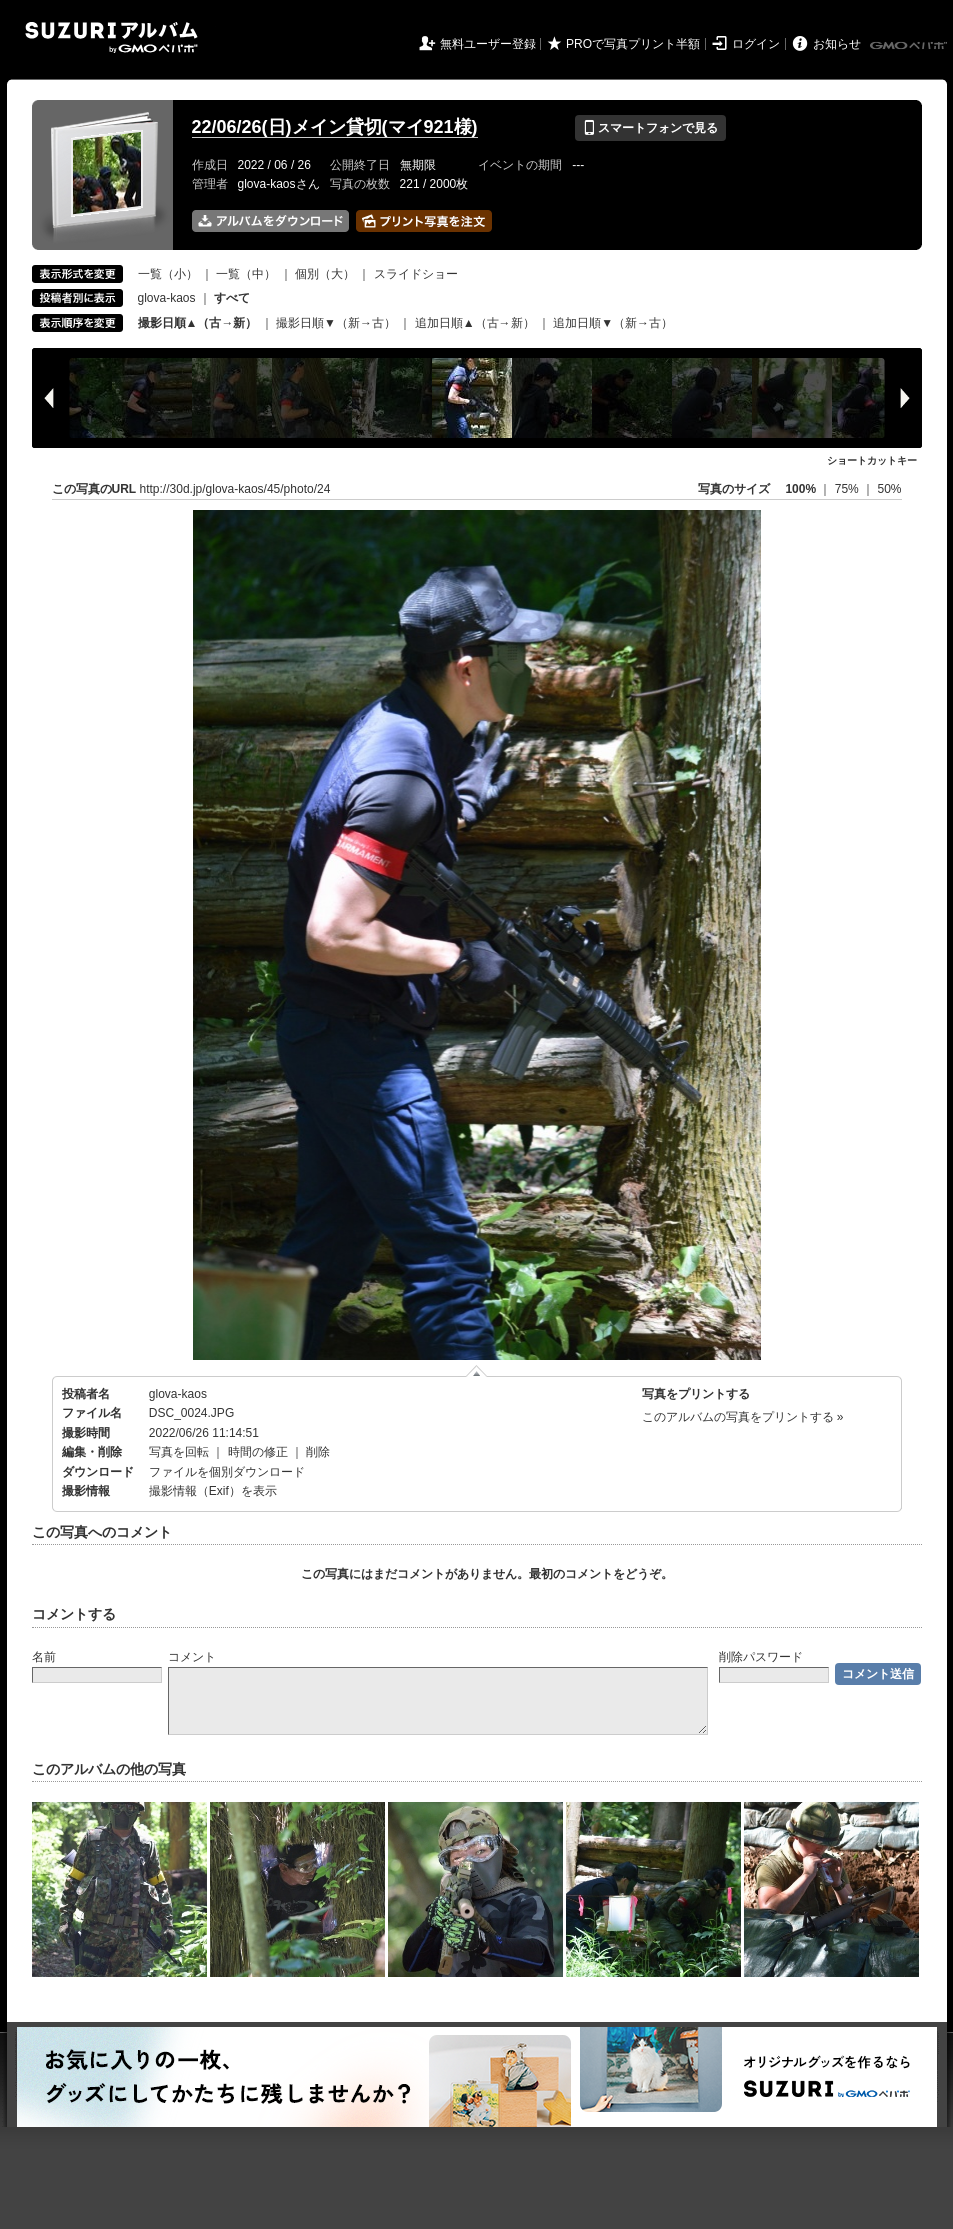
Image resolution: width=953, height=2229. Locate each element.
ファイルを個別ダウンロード (227, 1472)
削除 (318, 1452)
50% (889, 489)
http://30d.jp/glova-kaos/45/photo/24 (235, 489)
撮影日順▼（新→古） (336, 323)
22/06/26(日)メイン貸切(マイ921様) (335, 127)
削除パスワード (761, 1657)
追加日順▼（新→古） (613, 323)
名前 (44, 1657)
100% (800, 489)
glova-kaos (167, 298)
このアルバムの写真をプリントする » (743, 1417)
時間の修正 (258, 1452)
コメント (192, 1657)
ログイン (756, 44)
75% (848, 489)
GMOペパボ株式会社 (910, 46)
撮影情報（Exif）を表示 (213, 1491)
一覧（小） (168, 274)
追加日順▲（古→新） (475, 323)
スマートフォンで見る (650, 128)
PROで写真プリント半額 (633, 44)
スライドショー (416, 274)
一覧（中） (246, 274)
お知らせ (837, 44)
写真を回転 (179, 1452)
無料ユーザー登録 (488, 44)
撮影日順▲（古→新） (198, 323)
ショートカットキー (872, 460)
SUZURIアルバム (111, 37)
